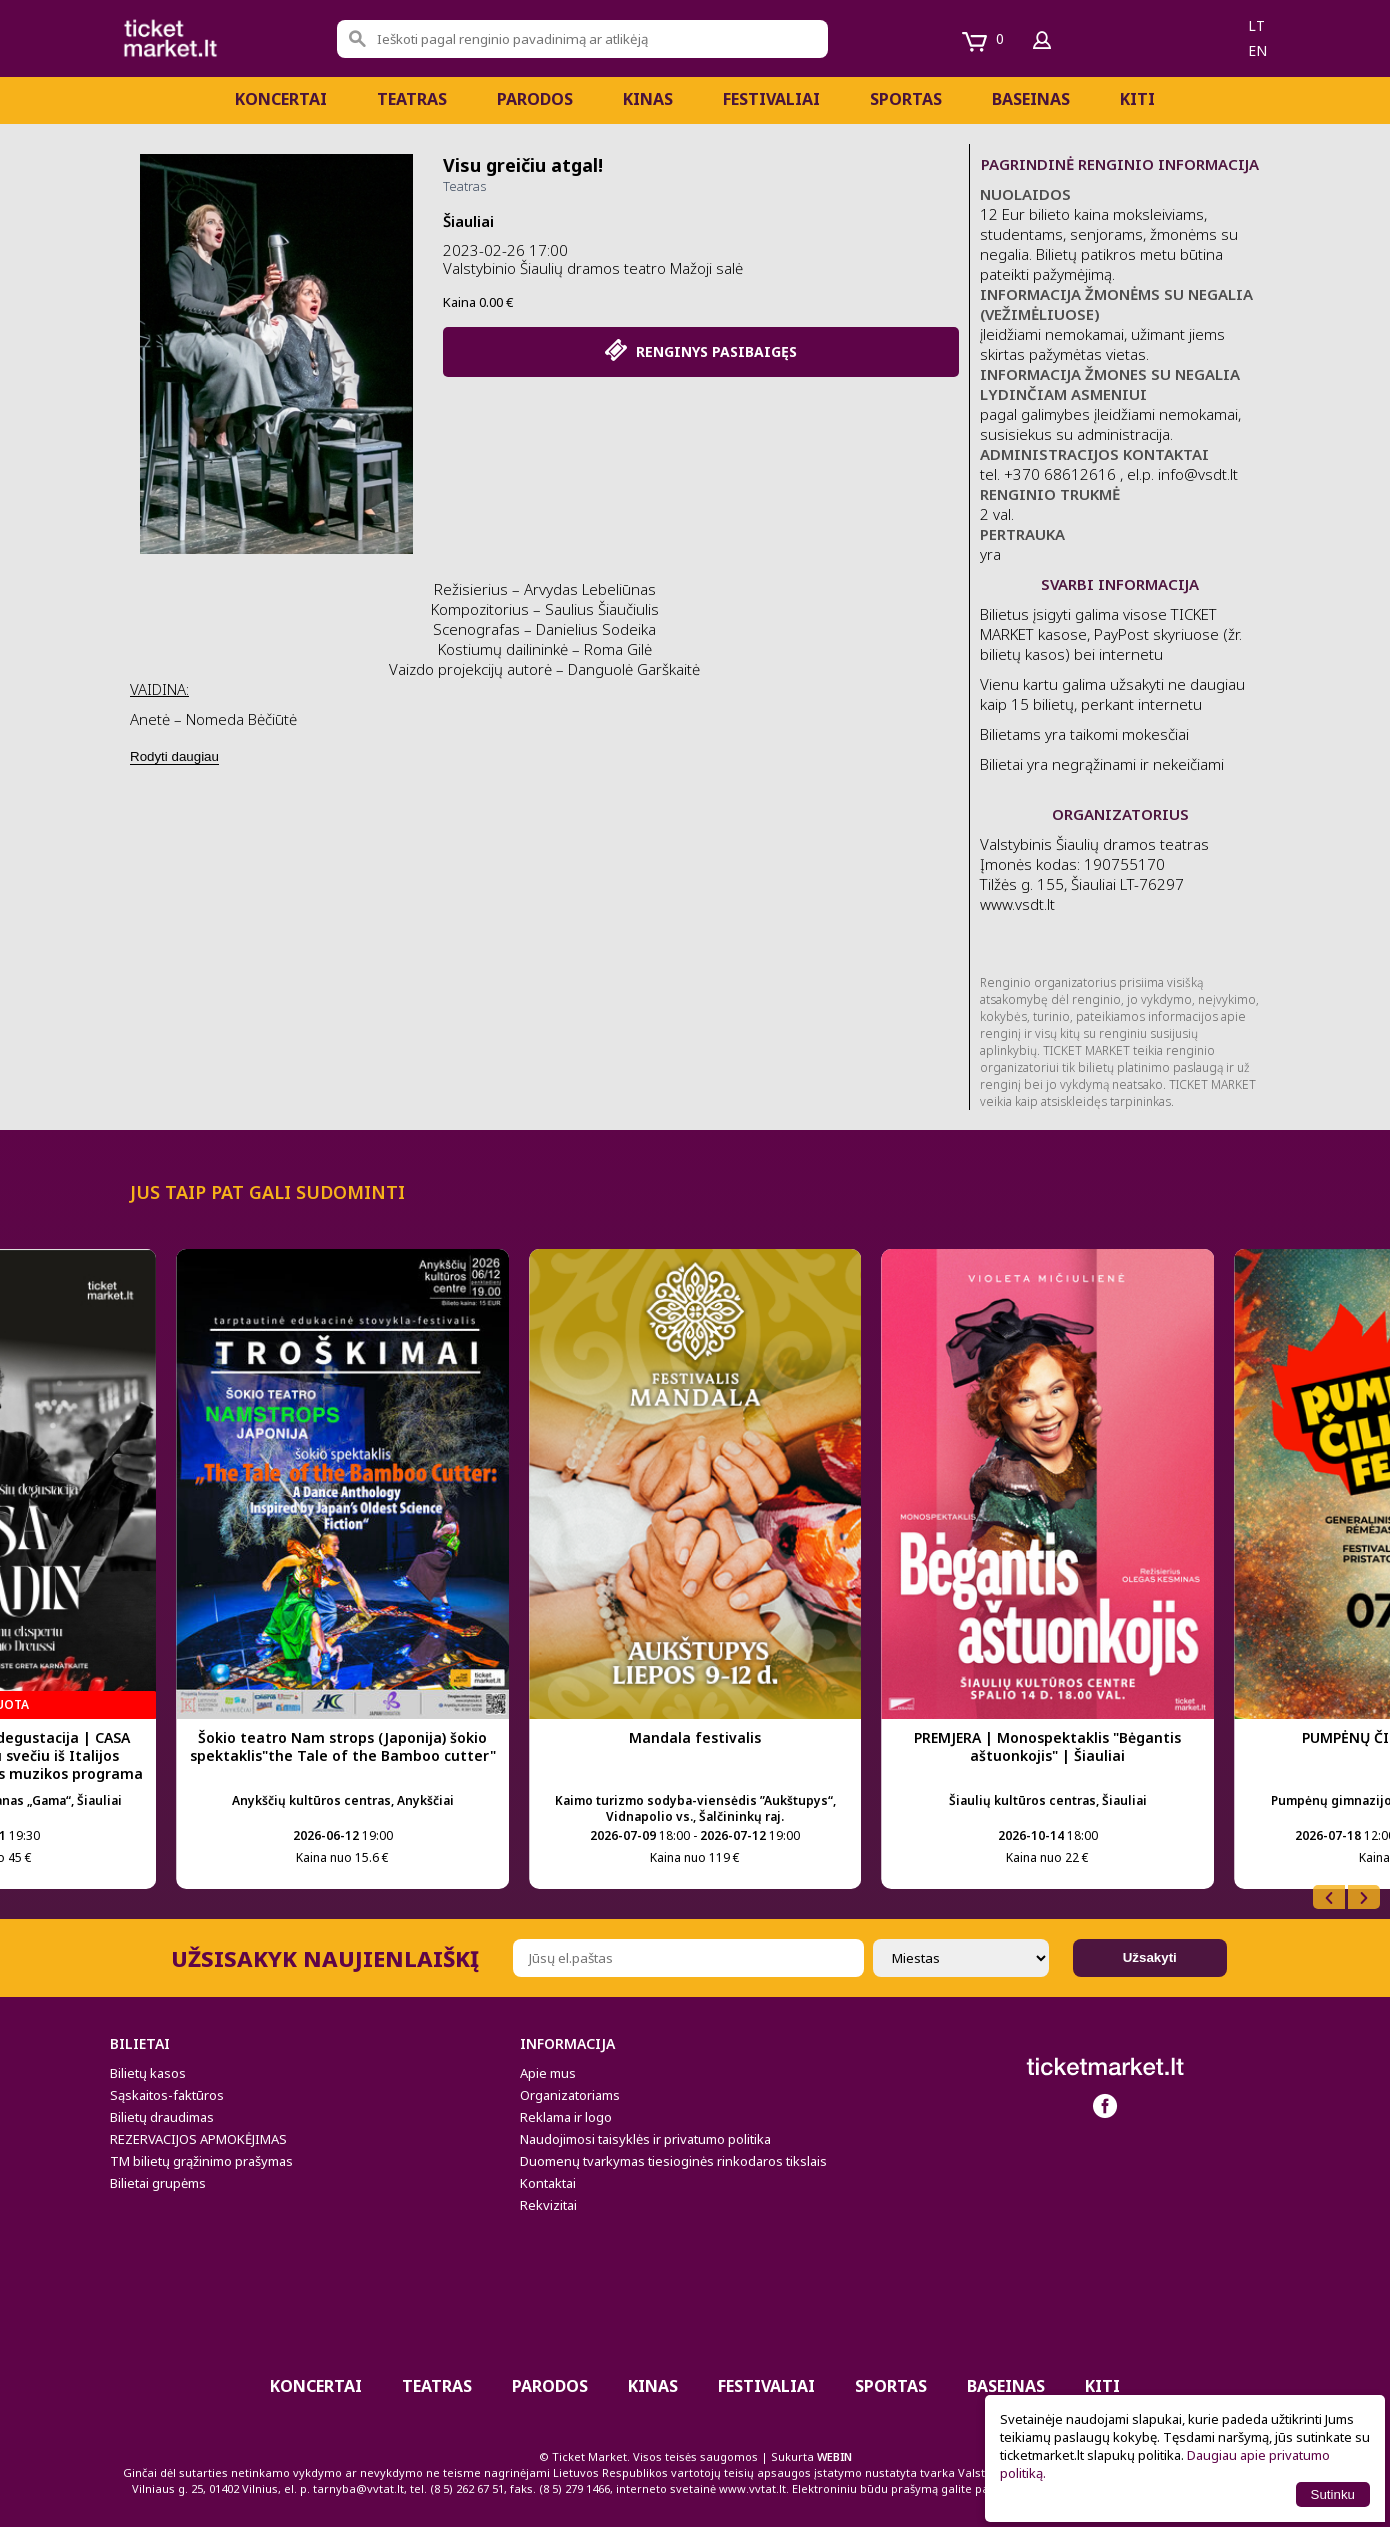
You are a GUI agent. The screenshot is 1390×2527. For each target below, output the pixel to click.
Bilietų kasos (148, 2073)
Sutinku (1333, 2494)
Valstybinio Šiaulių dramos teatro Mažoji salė (593, 268)
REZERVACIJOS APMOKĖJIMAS (198, 2139)
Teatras (412, 99)
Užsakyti (1150, 1957)
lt (1256, 25)
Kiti (1137, 99)
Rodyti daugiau (174, 756)
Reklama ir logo (566, 2117)
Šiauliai (468, 221)
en (1257, 50)
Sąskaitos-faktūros (167, 2095)
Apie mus (548, 2073)
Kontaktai (548, 2183)
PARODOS (535, 99)
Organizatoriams (570, 2095)
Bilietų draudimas (162, 2117)
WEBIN (834, 2456)
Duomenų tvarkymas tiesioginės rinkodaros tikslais (673, 2161)
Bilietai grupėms (158, 2183)
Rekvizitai (548, 2205)
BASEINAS (1031, 99)
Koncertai (281, 99)
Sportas (906, 99)
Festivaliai (771, 99)
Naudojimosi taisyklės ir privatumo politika (645, 2139)
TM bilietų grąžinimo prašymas (201, 2161)
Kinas (648, 99)
